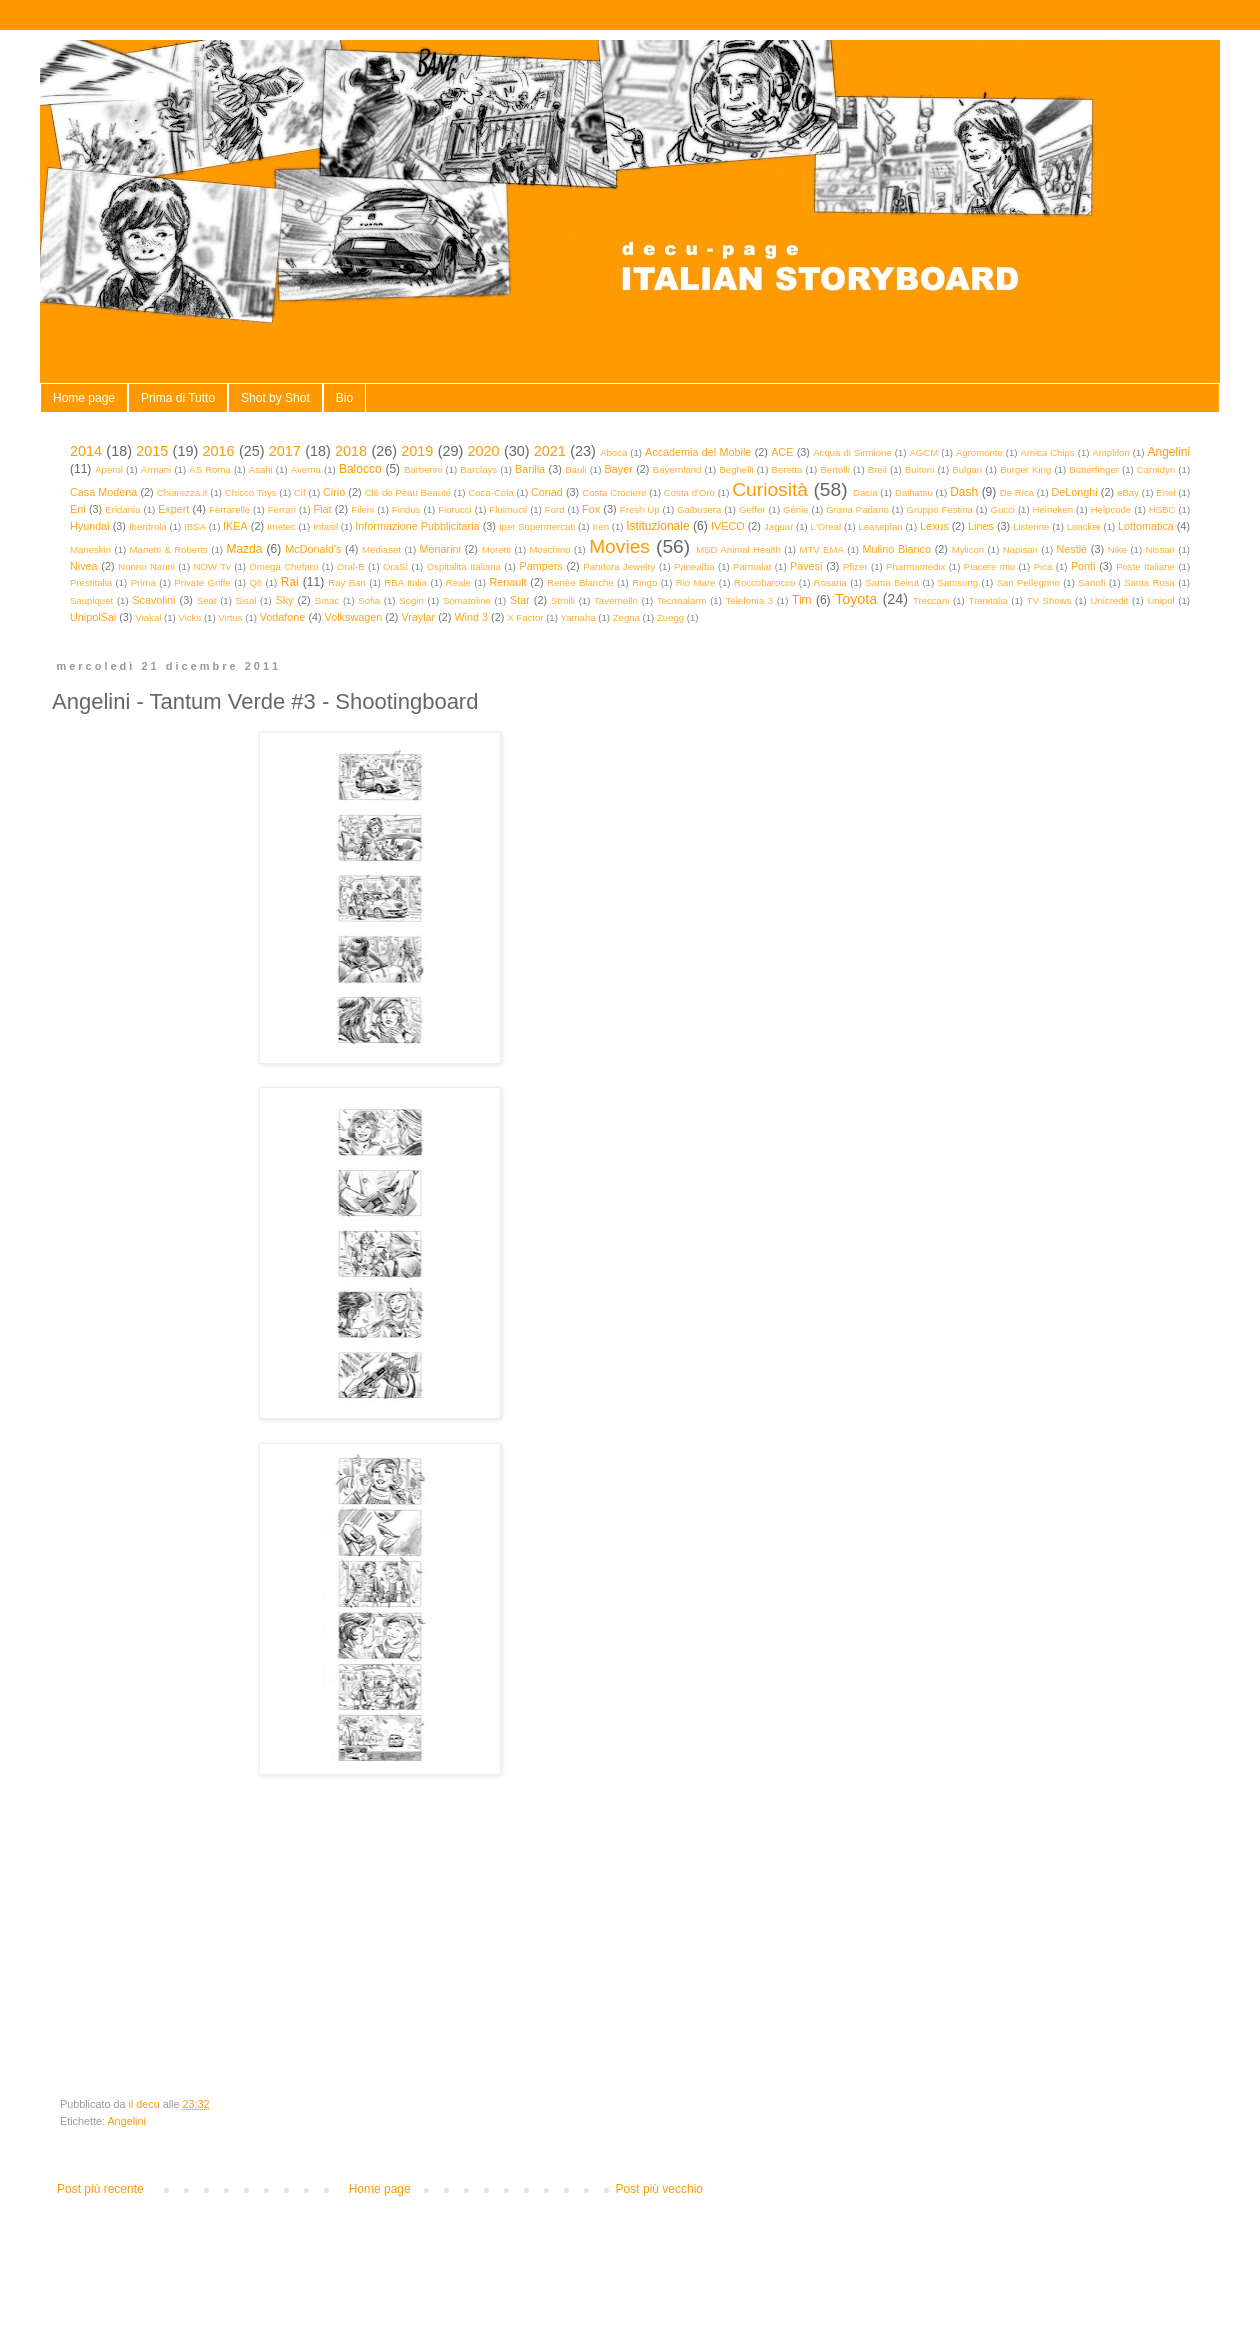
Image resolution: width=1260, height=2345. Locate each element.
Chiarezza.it (182, 492)
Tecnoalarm (682, 600)
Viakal (148, 617)
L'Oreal (826, 526)
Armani (156, 469)
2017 (285, 451)
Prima (143, 582)
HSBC (1162, 509)
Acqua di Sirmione (852, 452)
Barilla (530, 469)
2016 (219, 451)
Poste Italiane (1145, 566)
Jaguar (778, 526)
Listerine (1031, 526)
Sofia (369, 600)
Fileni (362, 509)
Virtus (230, 617)
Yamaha (578, 617)
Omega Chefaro (283, 566)
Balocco (360, 469)
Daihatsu (914, 492)
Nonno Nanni (146, 566)
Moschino (550, 549)
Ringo (644, 582)
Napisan (1020, 549)
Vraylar (418, 617)
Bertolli (834, 469)
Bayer (619, 469)
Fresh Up (640, 509)
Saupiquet (91, 600)
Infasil (325, 526)
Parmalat (752, 566)
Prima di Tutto (178, 398)
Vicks (189, 617)
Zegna (626, 617)
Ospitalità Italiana (464, 566)
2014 (86, 451)
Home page (84, 398)
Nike (1117, 549)
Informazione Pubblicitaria (417, 526)
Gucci (1002, 509)
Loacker (1084, 526)
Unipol (1160, 600)
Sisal (246, 600)
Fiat (323, 509)
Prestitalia (91, 582)
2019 (417, 451)
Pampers (540, 566)
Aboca (613, 452)
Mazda (244, 549)
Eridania (122, 509)
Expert (173, 509)
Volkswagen (354, 617)
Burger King (1025, 469)
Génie (796, 509)
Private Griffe (202, 582)
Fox (591, 509)
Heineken (1053, 509)
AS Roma (210, 469)
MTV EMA (821, 549)
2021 (550, 451)
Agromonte (979, 452)
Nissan (1160, 549)
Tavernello (616, 600)
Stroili (563, 600)
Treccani (931, 600)
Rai (290, 582)
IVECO (728, 526)
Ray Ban (347, 582)
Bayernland (677, 469)
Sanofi (1091, 582)
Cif (300, 492)
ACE (782, 452)
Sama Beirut (892, 582)
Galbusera (699, 509)
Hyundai (90, 526)
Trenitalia (988, 600)
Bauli (575, 469)
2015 (152, 451)
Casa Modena (103, 492)
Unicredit (1110, 600)
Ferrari (282, 509)
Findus (406, 509)
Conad (547, 492)
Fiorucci (455, 509)
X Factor (525, 617)
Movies (619, 546)
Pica (1043, 566)
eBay (1128, 492)
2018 (351, 451)
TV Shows (1049, 600)
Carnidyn (1156, 469)
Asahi (261, 469)
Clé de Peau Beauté (408, 492)
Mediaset (381, 549)
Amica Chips (1048, 452)
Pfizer (855, 566)
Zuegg (670, 617)
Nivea (84, 566)
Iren (600, 526)
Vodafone (283, 617)
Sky (284, 600)
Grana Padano (857, 509)
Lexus (934, 526)
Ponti (1083, 566)
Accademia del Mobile (698, 452)
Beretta (787, 469)
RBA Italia (405, 582)
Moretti (496, 549)
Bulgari (967, 469)
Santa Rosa (1149, 582)
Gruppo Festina (939, 509)
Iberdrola (148, 526)
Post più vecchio (659, 2189)
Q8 (255, 582)
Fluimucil (508, 509)
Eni (78, 509)
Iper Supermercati (537, 526)
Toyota (856, 599)
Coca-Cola (490, 492)
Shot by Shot (275, 398)
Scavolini (153, 600)
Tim (802, 600)
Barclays (478, 469)
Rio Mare (696, 582)
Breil (877, 469)
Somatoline (467, 600)
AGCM (923, 452)
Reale (458, 582)
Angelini (1168, 452)
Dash (964, 492)
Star (520, 600)
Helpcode (1111, 509)
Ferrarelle (229, 509)
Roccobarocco (764, 582)
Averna (306, 469)
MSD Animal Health (738, 549)
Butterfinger (1094, 469)
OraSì (395, 566)
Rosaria (830, 582)
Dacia (865, 492)
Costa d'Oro (689, 492)
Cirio (334, 492)
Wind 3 (471, 617)
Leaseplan (880, 526)
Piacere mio (989, 566)
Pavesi (806, 566)
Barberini (423, 469)
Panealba (694, 566)
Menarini (440, 549)
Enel (1165, 492)
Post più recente (100, 2189)
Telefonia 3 (749, 600)
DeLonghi (1074, 492)
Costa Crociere (614, 492)
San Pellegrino (1028, 582)
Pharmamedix (915, 566)
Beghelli (736, 469)
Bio (344, 398)
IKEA (235, 526)
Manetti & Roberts (169, 549)
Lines (981, 526)
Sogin (411, 600)
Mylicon (968, 549)
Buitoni (919, 469)
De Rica (1017, 492)
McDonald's (313, 549)
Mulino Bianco (896, 549)
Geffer (752, 509)
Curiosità (770, 489)
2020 (484, 451)
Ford (555, 509)
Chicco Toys (251, 492)
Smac (327, 600)
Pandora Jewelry (619, 566)
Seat (207, 600)
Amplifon (1110, 452)
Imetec (281, 526)
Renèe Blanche (580, 582)
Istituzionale (657, 526)
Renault (507, 582)
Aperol (109, 469)
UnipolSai (93, 617)
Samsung (958, 582)
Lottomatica (1146, 526)
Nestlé (1072, 549)
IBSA (195, 526)
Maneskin (90, 549)
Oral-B (351, 566)
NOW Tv (211, 566)
